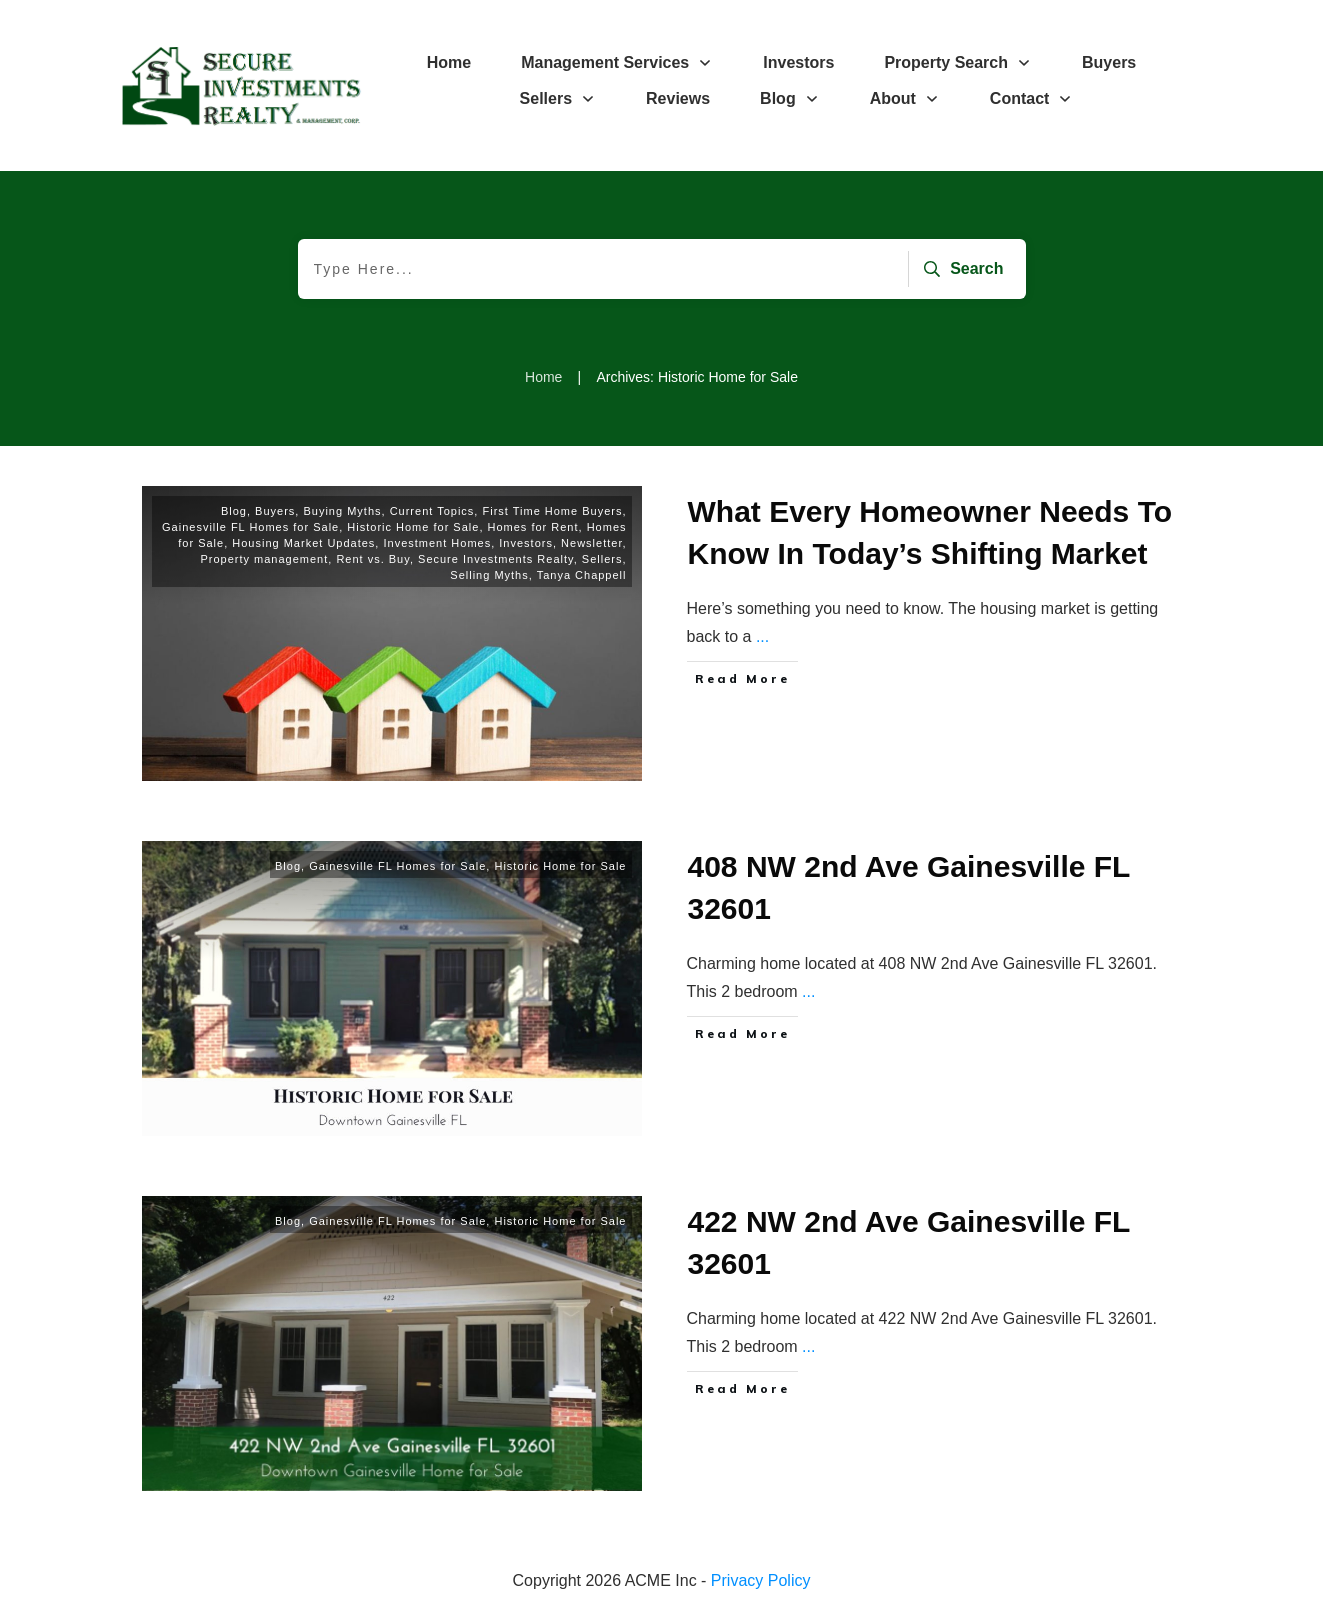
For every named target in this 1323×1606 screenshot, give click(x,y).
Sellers (602, 559)
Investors (526, 543)
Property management (264, 559)
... (762, 636)
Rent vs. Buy (373, 559)
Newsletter (591, 543)
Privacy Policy (761, 1580)
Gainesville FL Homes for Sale (250, 527)
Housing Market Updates (303, 543)
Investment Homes (437, 543)
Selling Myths (489, 575)
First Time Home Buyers (552, 511)
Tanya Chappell (582, 575)
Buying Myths (342, 511)
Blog (234, 511)
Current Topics (432, 511)
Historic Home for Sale (413, 527)
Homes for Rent (533, 527)
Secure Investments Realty (496, 559)
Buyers (275, 511)
